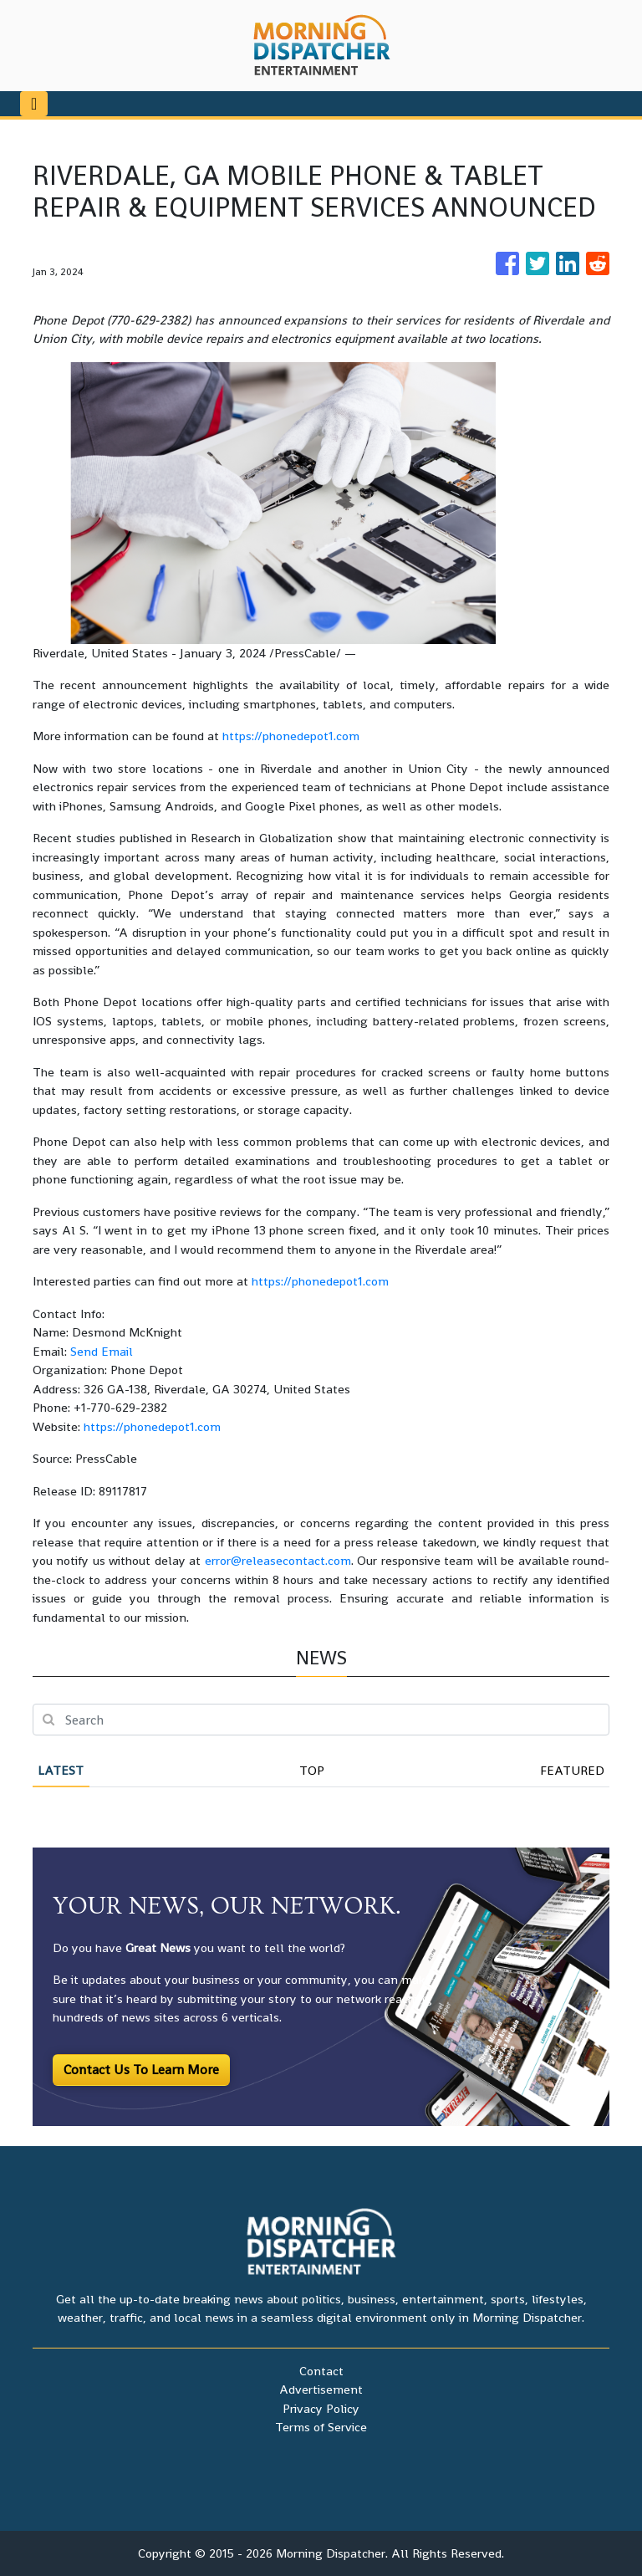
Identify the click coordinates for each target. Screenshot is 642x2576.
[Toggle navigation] (34, 103)
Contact (321, 2371)
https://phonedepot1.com (290, 736)
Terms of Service (321, 2427)
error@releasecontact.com (278, 1560)
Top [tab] (311, 1770)
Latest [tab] (61, 1770)
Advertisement (321, 2389)
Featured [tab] (572, 1770)
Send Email (101, 1351)
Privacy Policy (321, 2408)
